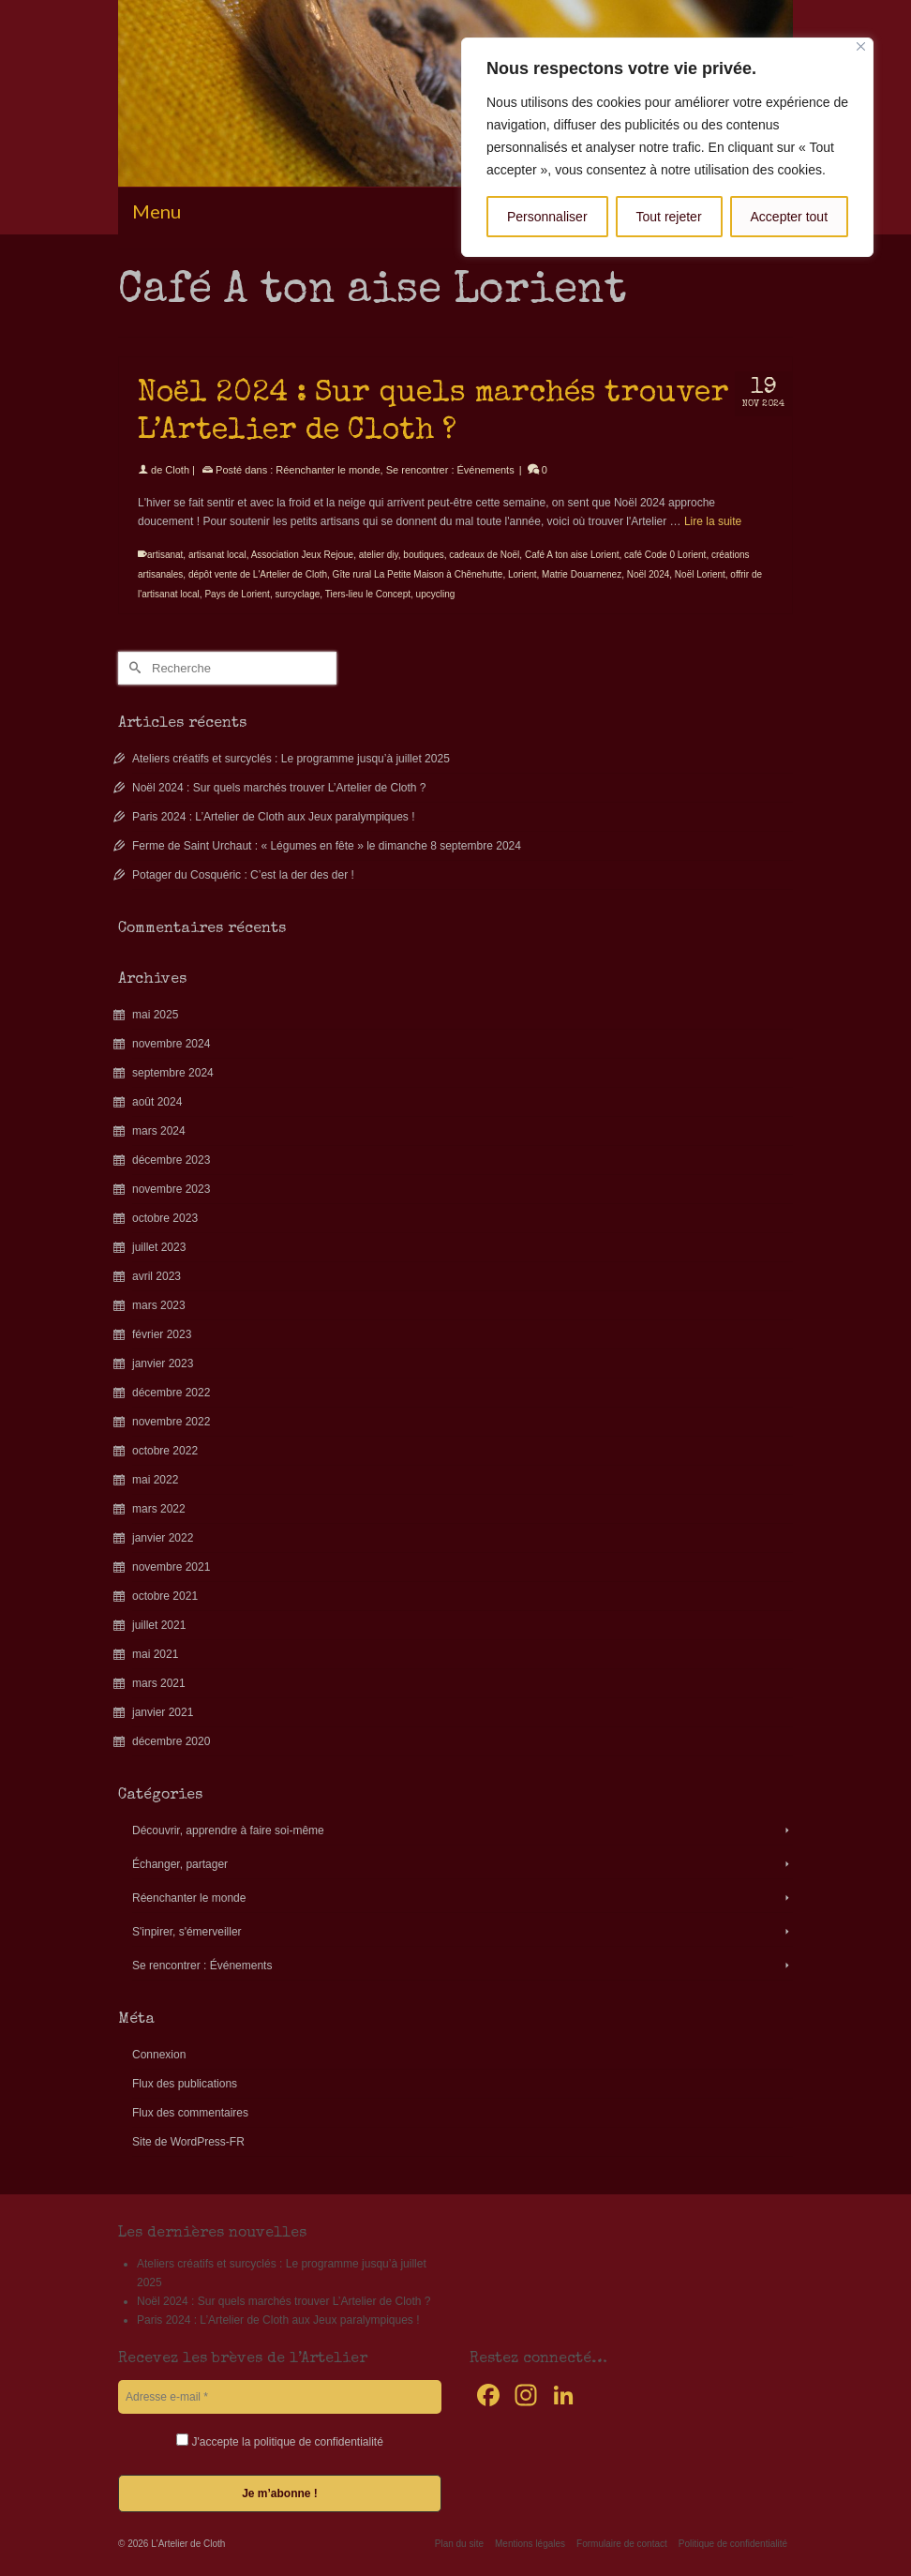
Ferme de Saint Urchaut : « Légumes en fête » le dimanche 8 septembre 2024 (326, 845)
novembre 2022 (171, 1421)
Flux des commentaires (190, 2112)
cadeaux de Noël (484, 555)
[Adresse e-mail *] (279, 2397)
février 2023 (161, 1334)
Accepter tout (790, 216)
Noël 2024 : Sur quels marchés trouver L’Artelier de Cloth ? (279, 787)
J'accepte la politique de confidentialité (279, 2440)
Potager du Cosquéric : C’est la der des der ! (243, 874)
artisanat (165, 555)
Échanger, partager (180, 1864)
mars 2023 (159, 1305)
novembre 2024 (171, 1043)
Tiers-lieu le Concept (368, 594)
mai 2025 (155, 1014)
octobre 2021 (165, 1596)
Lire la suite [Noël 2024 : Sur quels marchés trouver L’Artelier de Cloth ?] (712, 521)
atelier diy (378, 555)
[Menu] (455, 211)
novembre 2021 (171, 1567)
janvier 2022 (162, 1537)
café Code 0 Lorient (665, 555)
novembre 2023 (171, 1189)
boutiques (423, 555)
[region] (667, 147)
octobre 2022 (165, 1450)
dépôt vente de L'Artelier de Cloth (257, 574)
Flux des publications (184, 2083)
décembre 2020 (171, 1741)
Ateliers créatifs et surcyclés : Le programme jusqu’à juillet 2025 (291, 758)
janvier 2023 (162, 1363)
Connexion (159, 2054)
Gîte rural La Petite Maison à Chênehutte (418, 574)
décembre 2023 (171, 1160)
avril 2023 (156, 1276)
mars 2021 (159, 1683)
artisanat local (217, 555)
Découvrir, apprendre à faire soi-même (228, 1830)
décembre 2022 (171, 1392)
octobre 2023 (165, 1218)
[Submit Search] (132, 668)
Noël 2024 (648, 574)
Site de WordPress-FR (188, 2141)
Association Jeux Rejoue (302, 555)
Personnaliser (547, 216)
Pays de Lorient (237, 594)
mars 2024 (159, 1130)
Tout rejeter (669, 216)
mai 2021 (155, 1654)
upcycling (436, 594)
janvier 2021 (162, 1712)
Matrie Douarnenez (581, 574)
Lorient (522, 574)
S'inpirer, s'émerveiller (187, 1931)
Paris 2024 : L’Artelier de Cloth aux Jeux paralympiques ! (273, 816)
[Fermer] (861, 46)
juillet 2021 (159, 1625)
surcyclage (297, 594)
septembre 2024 (173, 1072)
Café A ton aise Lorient (572, 555)
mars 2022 (159, 1508)
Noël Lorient (700, 574)
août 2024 (157, 1101)
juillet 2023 (159, 1247)
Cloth (177, 469)
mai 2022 (155, 1479)
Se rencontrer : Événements (450, 469)
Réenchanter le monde (328, 469)
